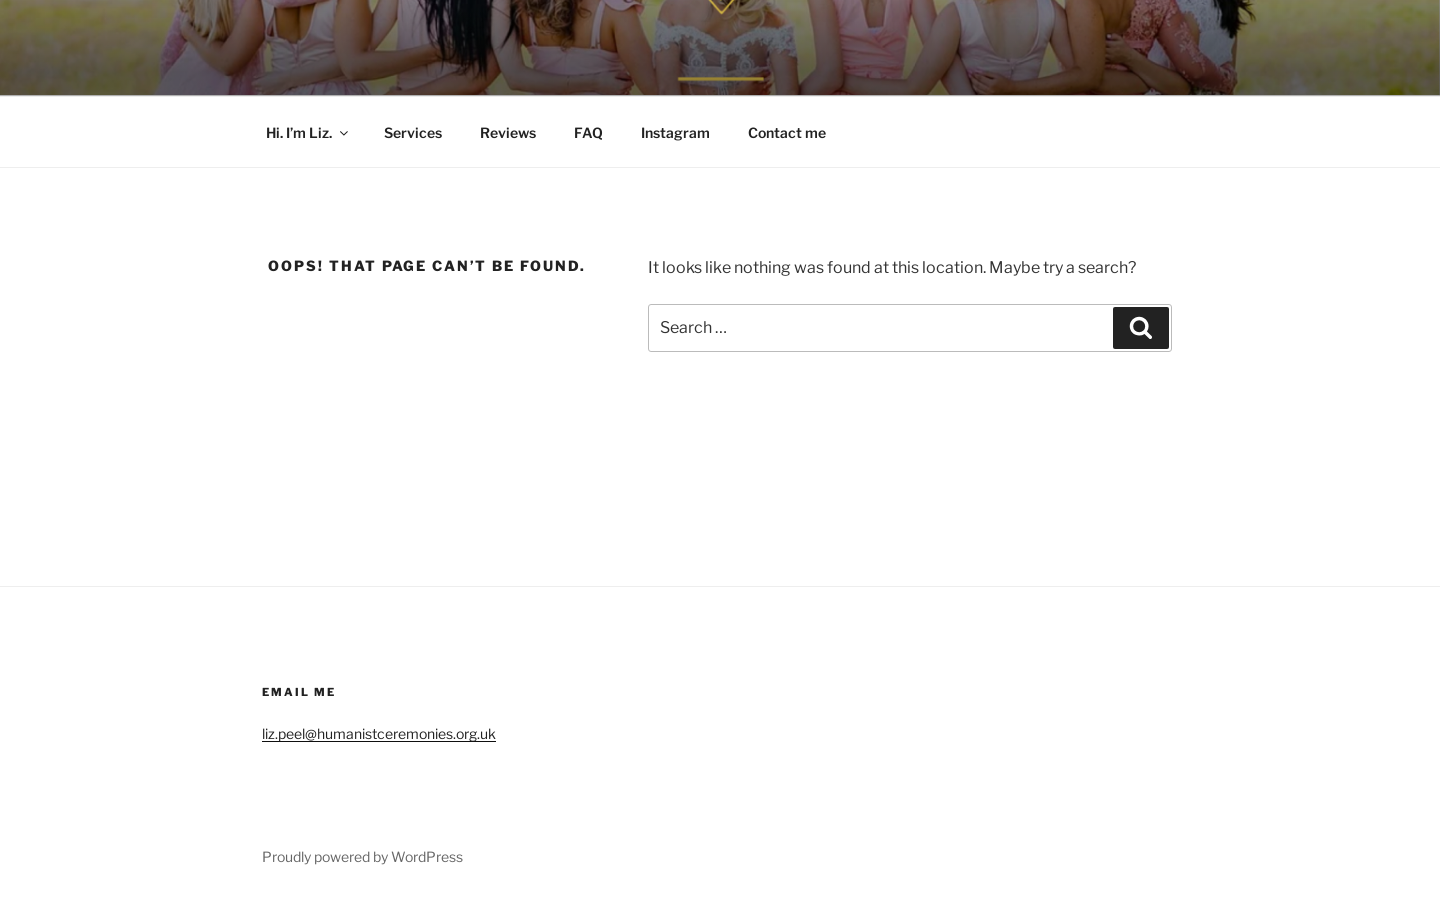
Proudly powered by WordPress (362, 856)
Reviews (508, 132)
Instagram (675, 132)
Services (413, 132)
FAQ (588, 132)
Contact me (787, 132)
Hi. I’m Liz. (308, 132)
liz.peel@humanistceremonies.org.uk (379, 733)
